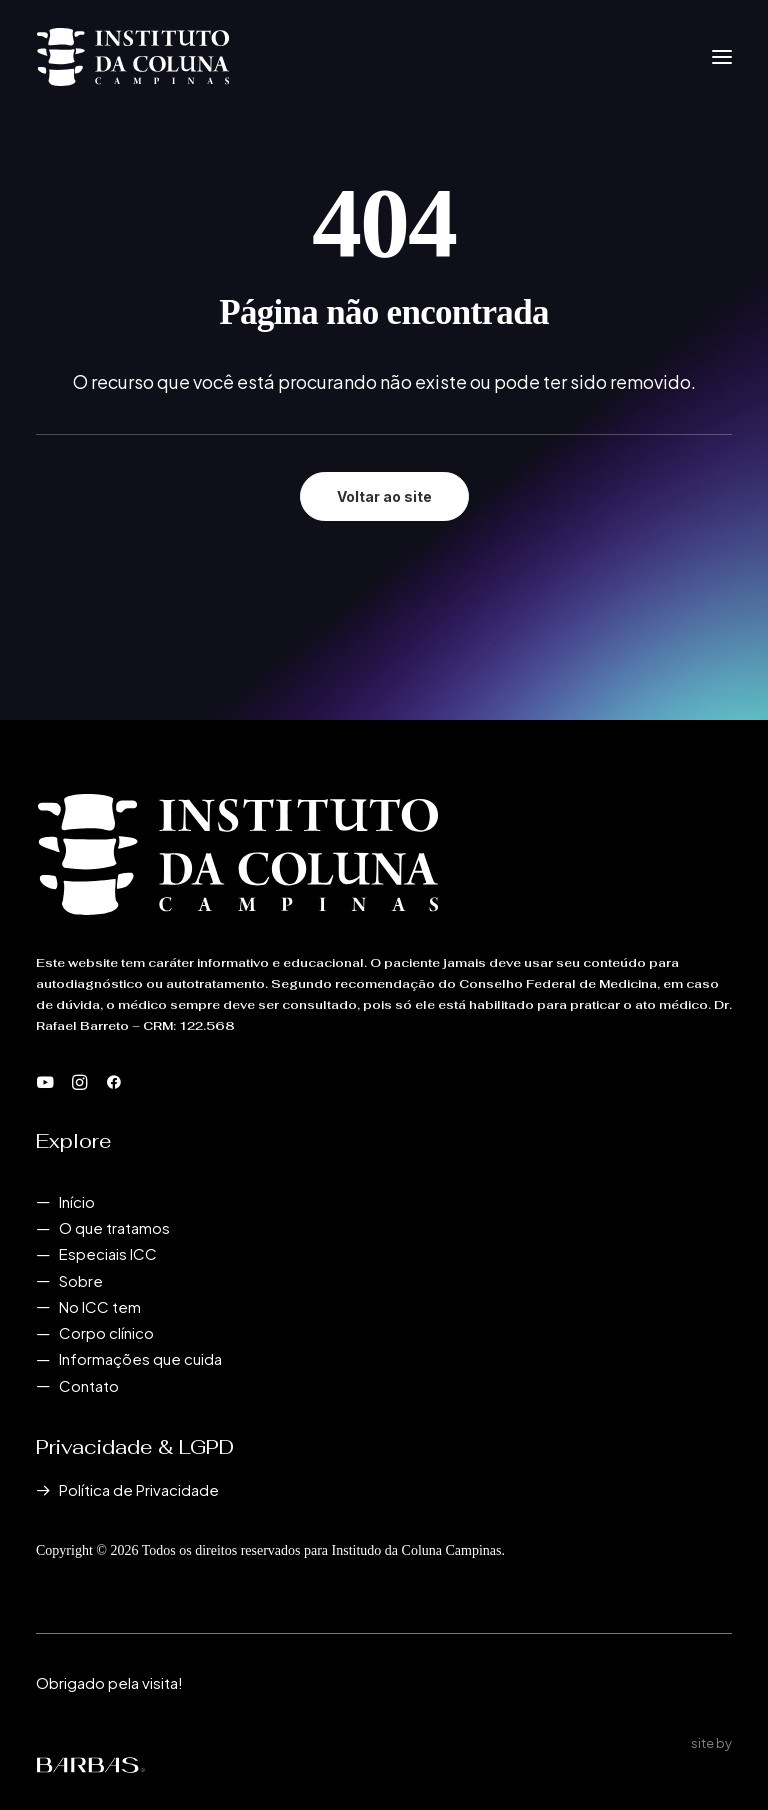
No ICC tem (100, 1306)
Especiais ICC (108, 1253)
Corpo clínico (106, 1332)
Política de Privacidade (139, 1489)
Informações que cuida (140, 1358)
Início (77, 1201)
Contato (89, 1385)
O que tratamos (114, 1227)
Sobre (81, 1280)
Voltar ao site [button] (384, 496)
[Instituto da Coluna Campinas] (133, 57)
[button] (722, 57)
